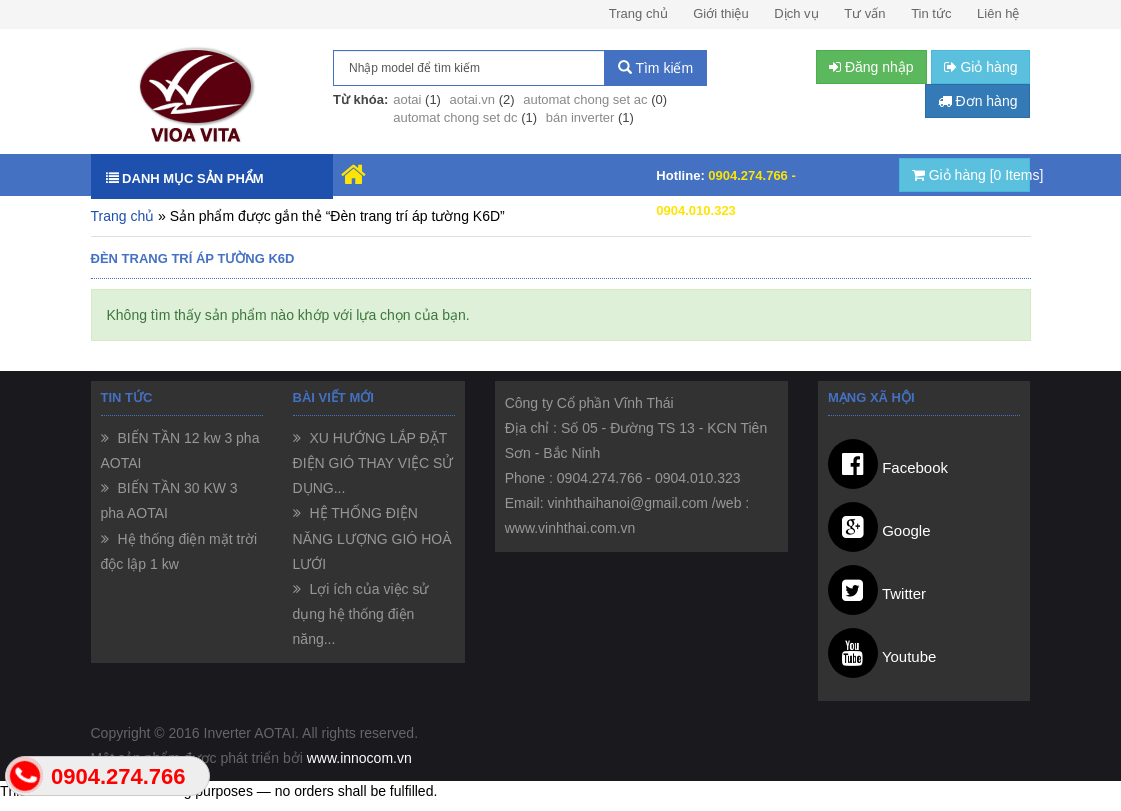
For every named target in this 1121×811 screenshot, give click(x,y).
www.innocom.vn (359, 758)
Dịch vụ (796, 13)
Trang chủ (638, 13)
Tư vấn (864, 13)
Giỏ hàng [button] (981, 67)
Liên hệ (998, 13)
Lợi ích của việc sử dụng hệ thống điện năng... (361, 614)
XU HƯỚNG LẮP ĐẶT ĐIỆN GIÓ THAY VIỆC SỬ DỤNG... (373, 463)
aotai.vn (473, 99)
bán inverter (580, 117)
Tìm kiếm (655, 68)
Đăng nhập (871, 67)
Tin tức (931, 13)
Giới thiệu (720, 13)
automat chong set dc (455, 117)
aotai (407, 99)
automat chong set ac (585, 99)
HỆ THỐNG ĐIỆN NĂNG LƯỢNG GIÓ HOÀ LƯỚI (372, 538)
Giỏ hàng (971, 175)
